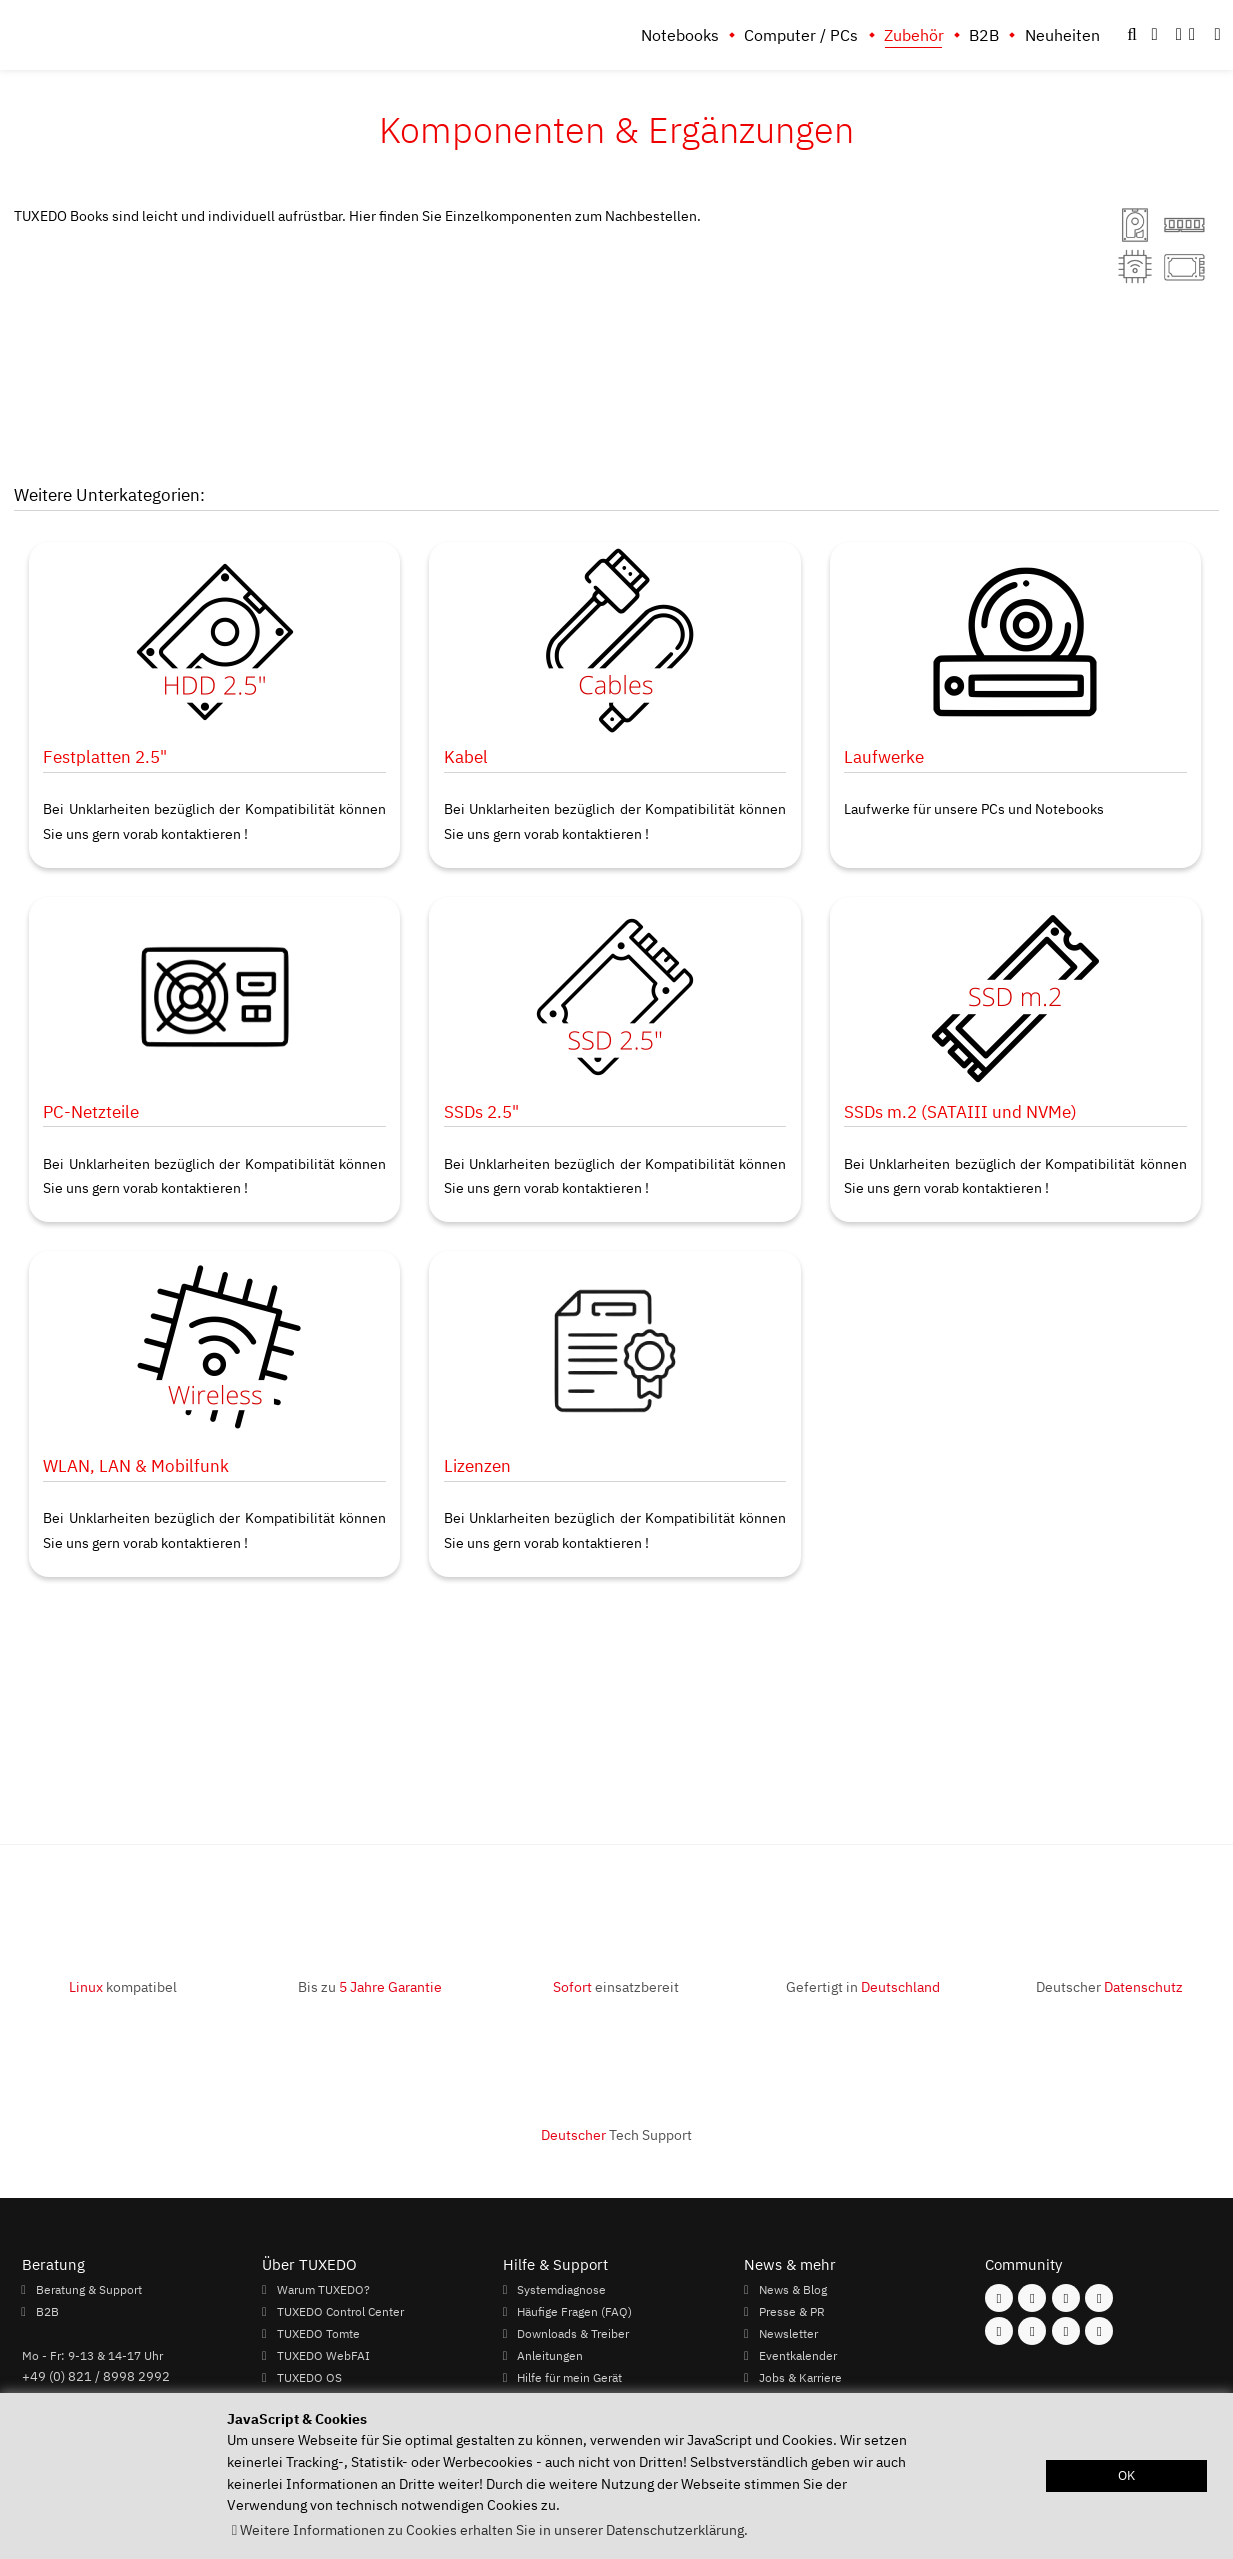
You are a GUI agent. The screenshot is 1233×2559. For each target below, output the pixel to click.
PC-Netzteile (91, 1111)
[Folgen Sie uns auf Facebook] (999, 2298)
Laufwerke (884, 756)
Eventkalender (798, 2355)
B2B (984, 35)
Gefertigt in (863, 1986)
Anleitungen (550, 2355)
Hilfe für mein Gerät (569, 2377)
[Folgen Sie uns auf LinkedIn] (1066, 2331)
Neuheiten (1062, 35)
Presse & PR (792, 2311)
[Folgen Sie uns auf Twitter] (1099, 2298)
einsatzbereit (616, 1986)
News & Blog (793, 2289)
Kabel (466, 756)
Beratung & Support (89, 2289)
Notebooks (680, 35)
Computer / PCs (801, 35)
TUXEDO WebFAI (323, 2355)
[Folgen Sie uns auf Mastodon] (1066, 2298)
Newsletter (788, 2333)
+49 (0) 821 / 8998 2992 (96, 2376)
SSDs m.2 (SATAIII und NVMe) (960, 1111)
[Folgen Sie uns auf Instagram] (1032, 2298)
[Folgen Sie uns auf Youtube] (999, 2331)
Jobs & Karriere (800, 2377)
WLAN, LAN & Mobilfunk (136, 1465)
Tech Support (616, 2134)
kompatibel (123, 1986)
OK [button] (1126, 2475)
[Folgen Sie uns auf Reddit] (1099, 2331)
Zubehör (914, 35)
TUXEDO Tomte (318, 2333)
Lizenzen (477, 1465)
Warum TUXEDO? (323, 2289)
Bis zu (370, 1986)
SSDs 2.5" (481, 1111)
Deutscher (1109, 1986)
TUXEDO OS (309, 2377)
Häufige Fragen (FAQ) (574, 2311)
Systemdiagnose (561, 2289)
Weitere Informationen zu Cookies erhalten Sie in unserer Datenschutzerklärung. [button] (494, 2529)
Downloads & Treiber (573, 2333)
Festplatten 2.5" (105, 756)
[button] (1218, 35)
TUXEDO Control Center (340, 2311)
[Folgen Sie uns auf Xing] (1032, 2331)
